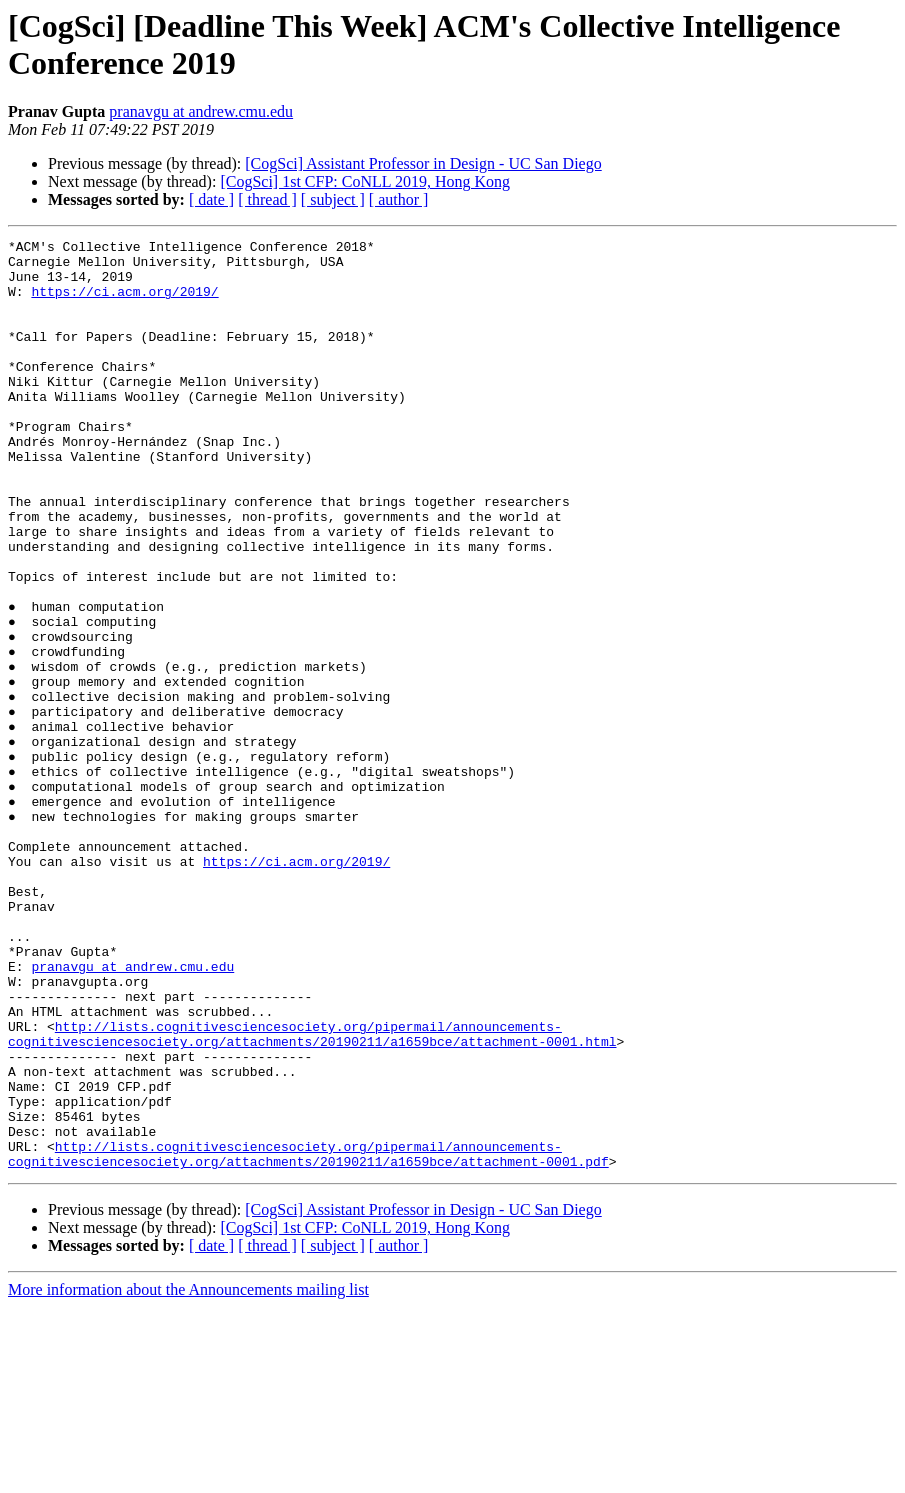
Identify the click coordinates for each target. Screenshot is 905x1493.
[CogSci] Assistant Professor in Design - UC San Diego (423, 163)
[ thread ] (267, 199)
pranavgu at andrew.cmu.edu (201, 111)
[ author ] (399, 199)
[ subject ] (333, 199)
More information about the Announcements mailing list (188, 1475)
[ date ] (211, 199)
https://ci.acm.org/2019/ (124, 303)
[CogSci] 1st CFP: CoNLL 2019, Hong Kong (365, 181)
